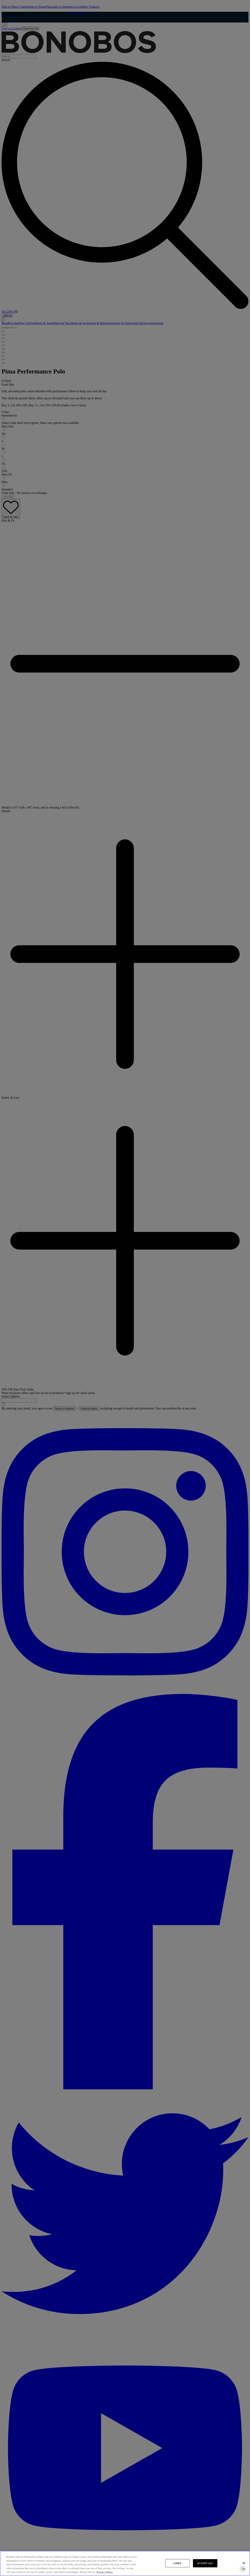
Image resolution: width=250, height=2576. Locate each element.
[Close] (243, 2563)
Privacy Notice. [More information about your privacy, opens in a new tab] (104, 2572)
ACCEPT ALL (205, 2563)
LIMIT (177, 2563)
